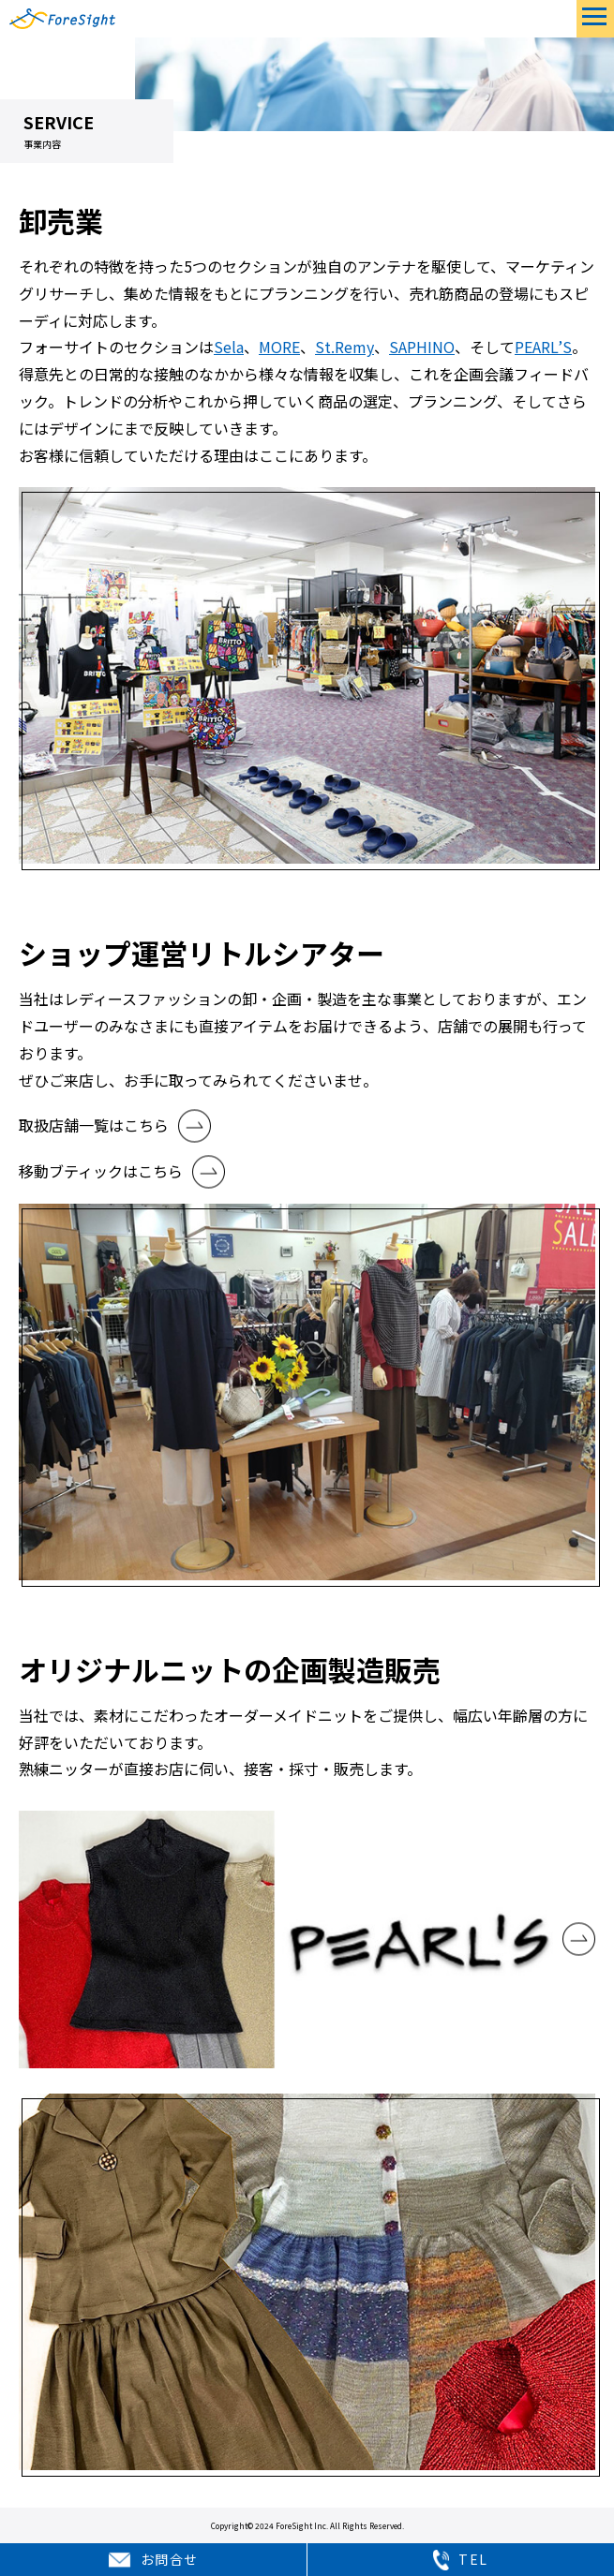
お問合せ (153, 2560)
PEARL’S (543, 346)
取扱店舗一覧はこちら (94, 1125)
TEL (460, 2560)
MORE (279, 346)
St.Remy (344, 346)
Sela (229, 346)
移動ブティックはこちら (101, 1171)
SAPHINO (422, 346)
